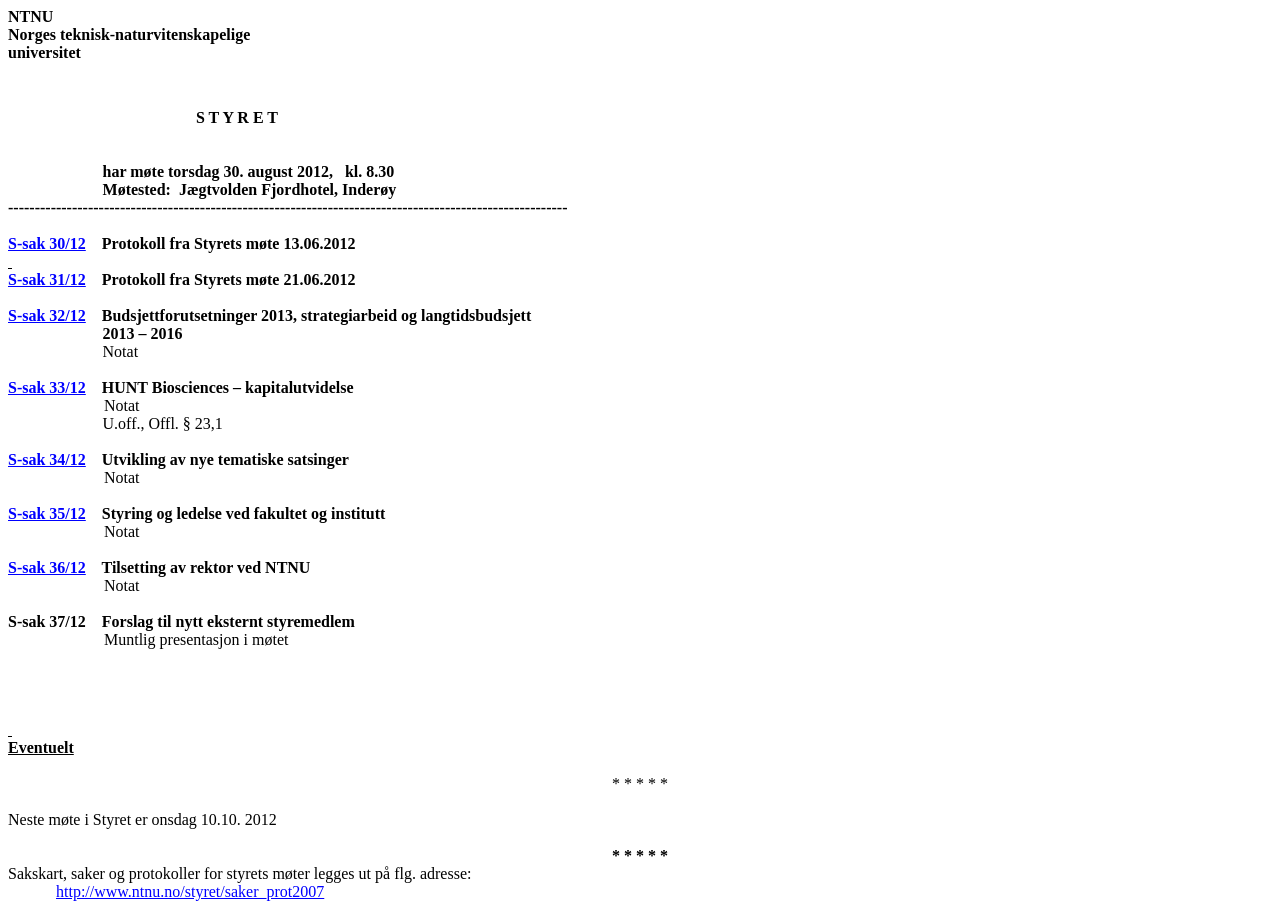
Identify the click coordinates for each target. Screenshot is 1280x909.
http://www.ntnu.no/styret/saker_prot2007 (190, 891)
